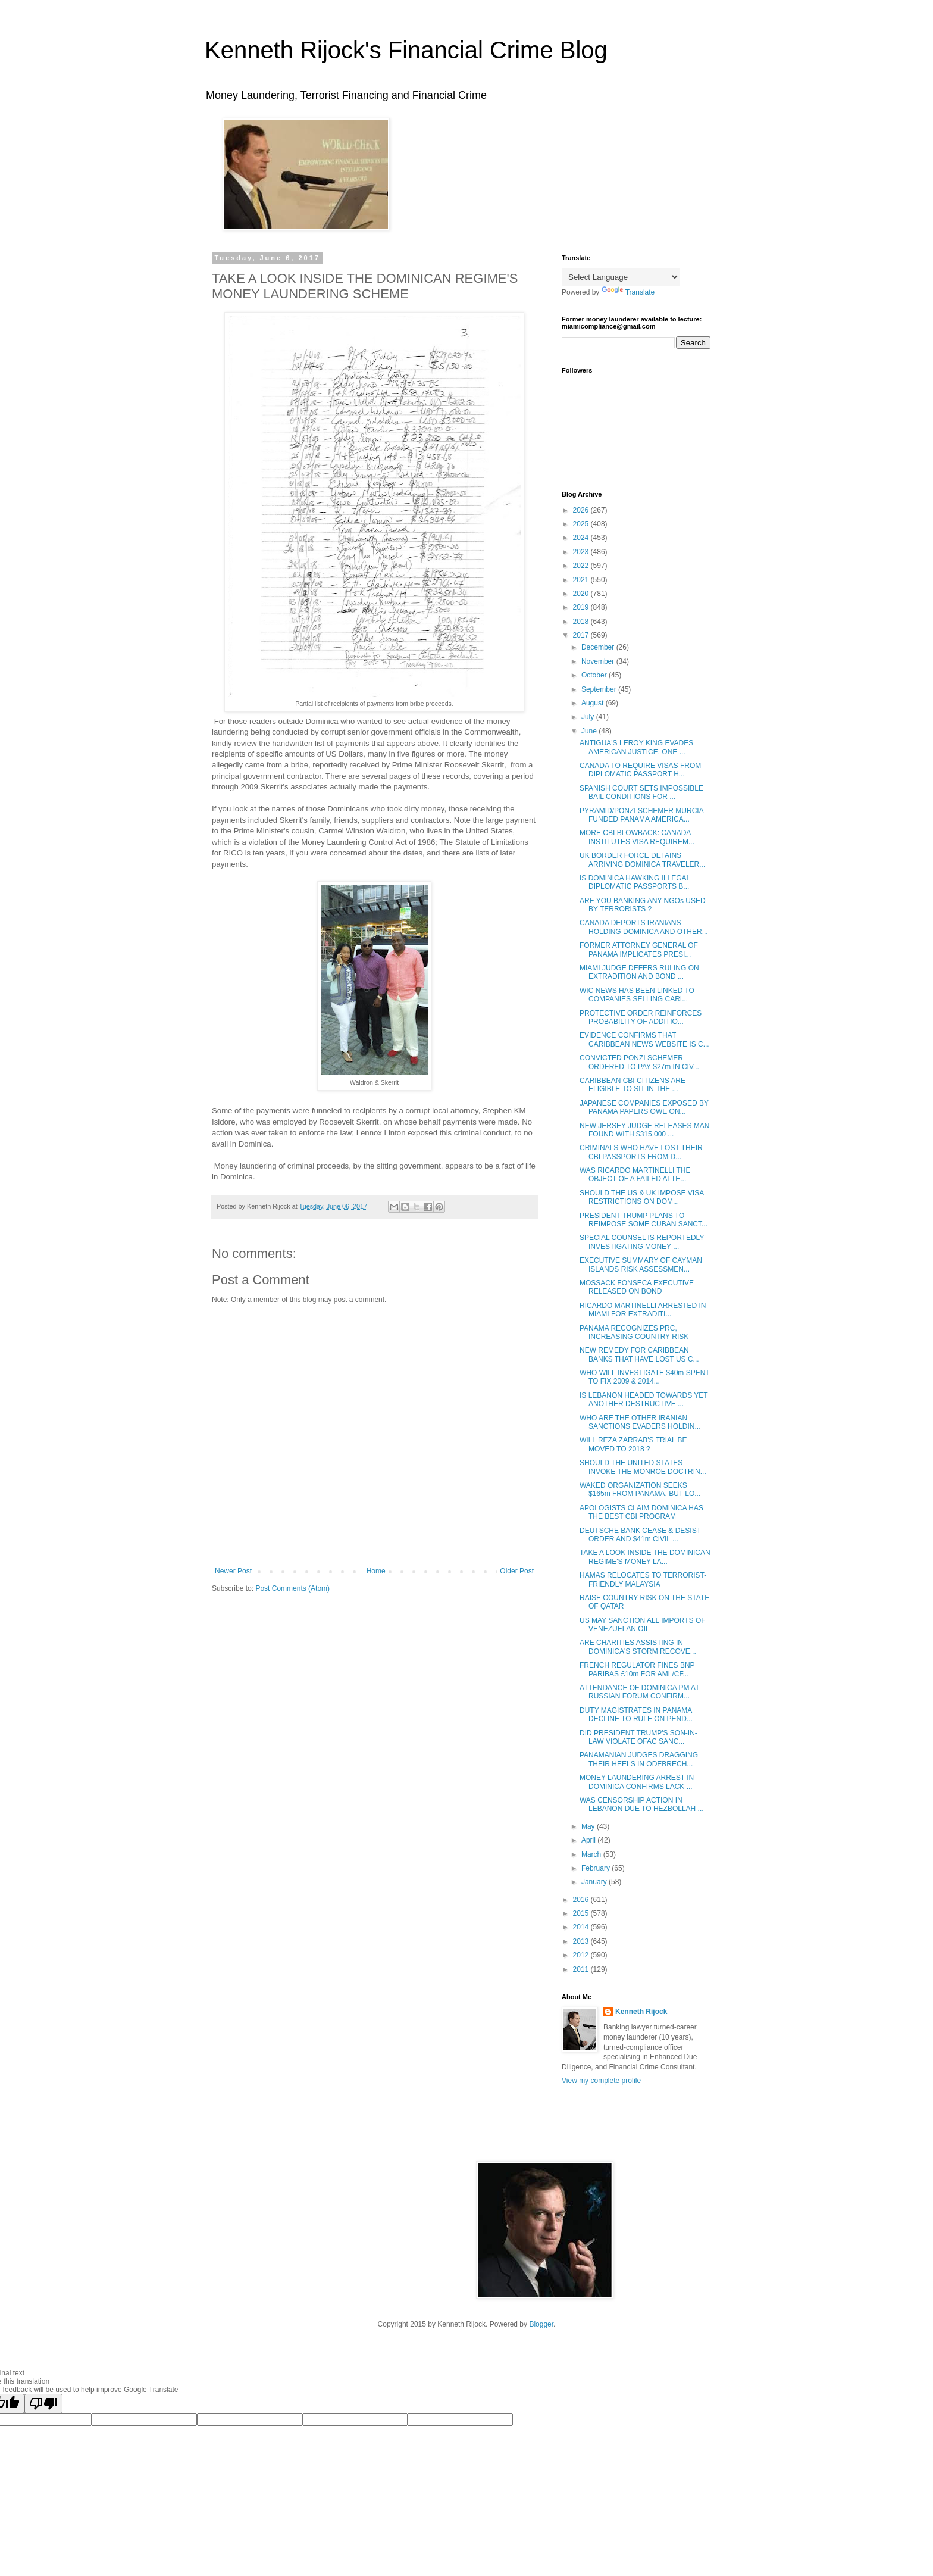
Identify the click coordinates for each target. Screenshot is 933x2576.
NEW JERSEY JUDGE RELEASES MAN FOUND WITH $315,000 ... (645, 1130)
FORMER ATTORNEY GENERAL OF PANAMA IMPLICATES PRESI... (639, 949)
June (590, 731)
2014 (582, 1927)
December (598, 647)
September (599, 689)
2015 (582, 1913)
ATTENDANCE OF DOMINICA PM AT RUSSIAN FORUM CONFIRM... (639, 1692)
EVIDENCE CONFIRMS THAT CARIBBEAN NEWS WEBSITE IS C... (644, 1039)
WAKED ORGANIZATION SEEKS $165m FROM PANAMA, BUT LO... (640, 1489)
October (595, 675)
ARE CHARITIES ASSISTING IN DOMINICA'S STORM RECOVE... (638, 1646)
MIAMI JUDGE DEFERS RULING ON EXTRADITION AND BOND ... (639, 972)
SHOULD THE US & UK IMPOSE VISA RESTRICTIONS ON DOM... (642, 1197)
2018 (582, 621)
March (592, 1854)
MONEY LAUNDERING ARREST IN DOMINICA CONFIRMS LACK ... (637, 1781)
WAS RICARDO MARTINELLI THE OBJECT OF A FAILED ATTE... (635, 1174)
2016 (582, 1900)
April (589, 1840)
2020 (582, 593)
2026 (582, 510)
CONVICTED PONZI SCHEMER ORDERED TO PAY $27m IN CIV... (639, 1062)
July (588, 717)
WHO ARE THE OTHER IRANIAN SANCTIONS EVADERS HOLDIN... (640, 1422)
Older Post (517, 1571)
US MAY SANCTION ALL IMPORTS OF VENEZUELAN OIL (643, 1624)
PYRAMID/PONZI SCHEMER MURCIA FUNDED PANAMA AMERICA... (641, 815)
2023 (582, 552)
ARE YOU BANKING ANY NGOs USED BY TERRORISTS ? (643, 905)
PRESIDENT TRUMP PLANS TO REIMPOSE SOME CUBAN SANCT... (643, 1219)
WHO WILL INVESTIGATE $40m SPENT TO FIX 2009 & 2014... (645, 1377)
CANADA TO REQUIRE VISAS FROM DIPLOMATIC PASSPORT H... (640, 769)
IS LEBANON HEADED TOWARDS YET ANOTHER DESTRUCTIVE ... (643, 1399)
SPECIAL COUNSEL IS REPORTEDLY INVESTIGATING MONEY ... (642, 1242)
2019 (582, 607)
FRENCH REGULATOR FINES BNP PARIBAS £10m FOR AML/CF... (637, 1669)
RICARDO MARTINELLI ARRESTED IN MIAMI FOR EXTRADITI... (643, 1309)
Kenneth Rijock (641, 2011)
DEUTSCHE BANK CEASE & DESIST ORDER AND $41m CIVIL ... (640, 1534)
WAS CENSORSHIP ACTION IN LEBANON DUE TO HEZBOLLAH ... (642, 1804)
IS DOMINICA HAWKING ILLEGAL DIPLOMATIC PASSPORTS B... (635, 882)
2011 (582, 1969)
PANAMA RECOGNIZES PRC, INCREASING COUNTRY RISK (634, 1332)
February (596, 1868)
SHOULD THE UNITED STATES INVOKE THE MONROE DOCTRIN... (643, 1467)
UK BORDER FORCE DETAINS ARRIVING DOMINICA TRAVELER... (642, 859)
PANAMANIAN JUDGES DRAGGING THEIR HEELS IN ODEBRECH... (639, 1759)
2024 (582, 537)
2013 (582, 1941)
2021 (582, 580)
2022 (582, 565)
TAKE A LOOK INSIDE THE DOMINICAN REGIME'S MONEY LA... (645, 1556)
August (593, 703)
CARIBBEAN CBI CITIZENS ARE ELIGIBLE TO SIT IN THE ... (632, 1084)
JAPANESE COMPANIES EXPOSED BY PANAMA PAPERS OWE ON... (644, 1107)
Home (376, 1571)
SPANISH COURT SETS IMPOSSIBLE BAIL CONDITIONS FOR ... (641, 792)
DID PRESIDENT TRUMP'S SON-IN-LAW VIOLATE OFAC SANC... (638, 1737)
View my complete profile (601, 2081)
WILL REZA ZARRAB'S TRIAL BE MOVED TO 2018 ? (633, 1444)
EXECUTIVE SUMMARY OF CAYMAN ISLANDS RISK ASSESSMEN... (641, 1264)
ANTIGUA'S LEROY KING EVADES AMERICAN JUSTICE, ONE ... (636, 747)
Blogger (541, 2324)
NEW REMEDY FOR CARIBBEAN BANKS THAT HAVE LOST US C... (639, 1354)
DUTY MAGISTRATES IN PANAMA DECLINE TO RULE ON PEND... (636, 1714)
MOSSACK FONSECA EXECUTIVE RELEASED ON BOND (637, 1287)
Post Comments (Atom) (292, 1588)
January (595, 1882)
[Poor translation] (43, 2403)
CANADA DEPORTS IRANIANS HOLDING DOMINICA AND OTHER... (644, 927)
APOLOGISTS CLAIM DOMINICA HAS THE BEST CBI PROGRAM (641, 1512)
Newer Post (233, 1571)
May (589, 1826)
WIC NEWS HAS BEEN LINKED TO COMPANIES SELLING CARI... (637, 994)
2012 (582, 1955)
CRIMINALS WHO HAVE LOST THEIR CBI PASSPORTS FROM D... (641, 1152)
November (598, 661)
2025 (582, 524)
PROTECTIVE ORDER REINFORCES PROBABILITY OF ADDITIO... (641, 1017)
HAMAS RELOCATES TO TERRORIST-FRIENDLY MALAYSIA (643, 1579)
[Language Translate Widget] (621, 277)
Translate (628, 292)
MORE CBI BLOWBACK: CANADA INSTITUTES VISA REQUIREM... (637, 837)
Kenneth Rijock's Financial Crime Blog (406, 50)
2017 (582, 635)
